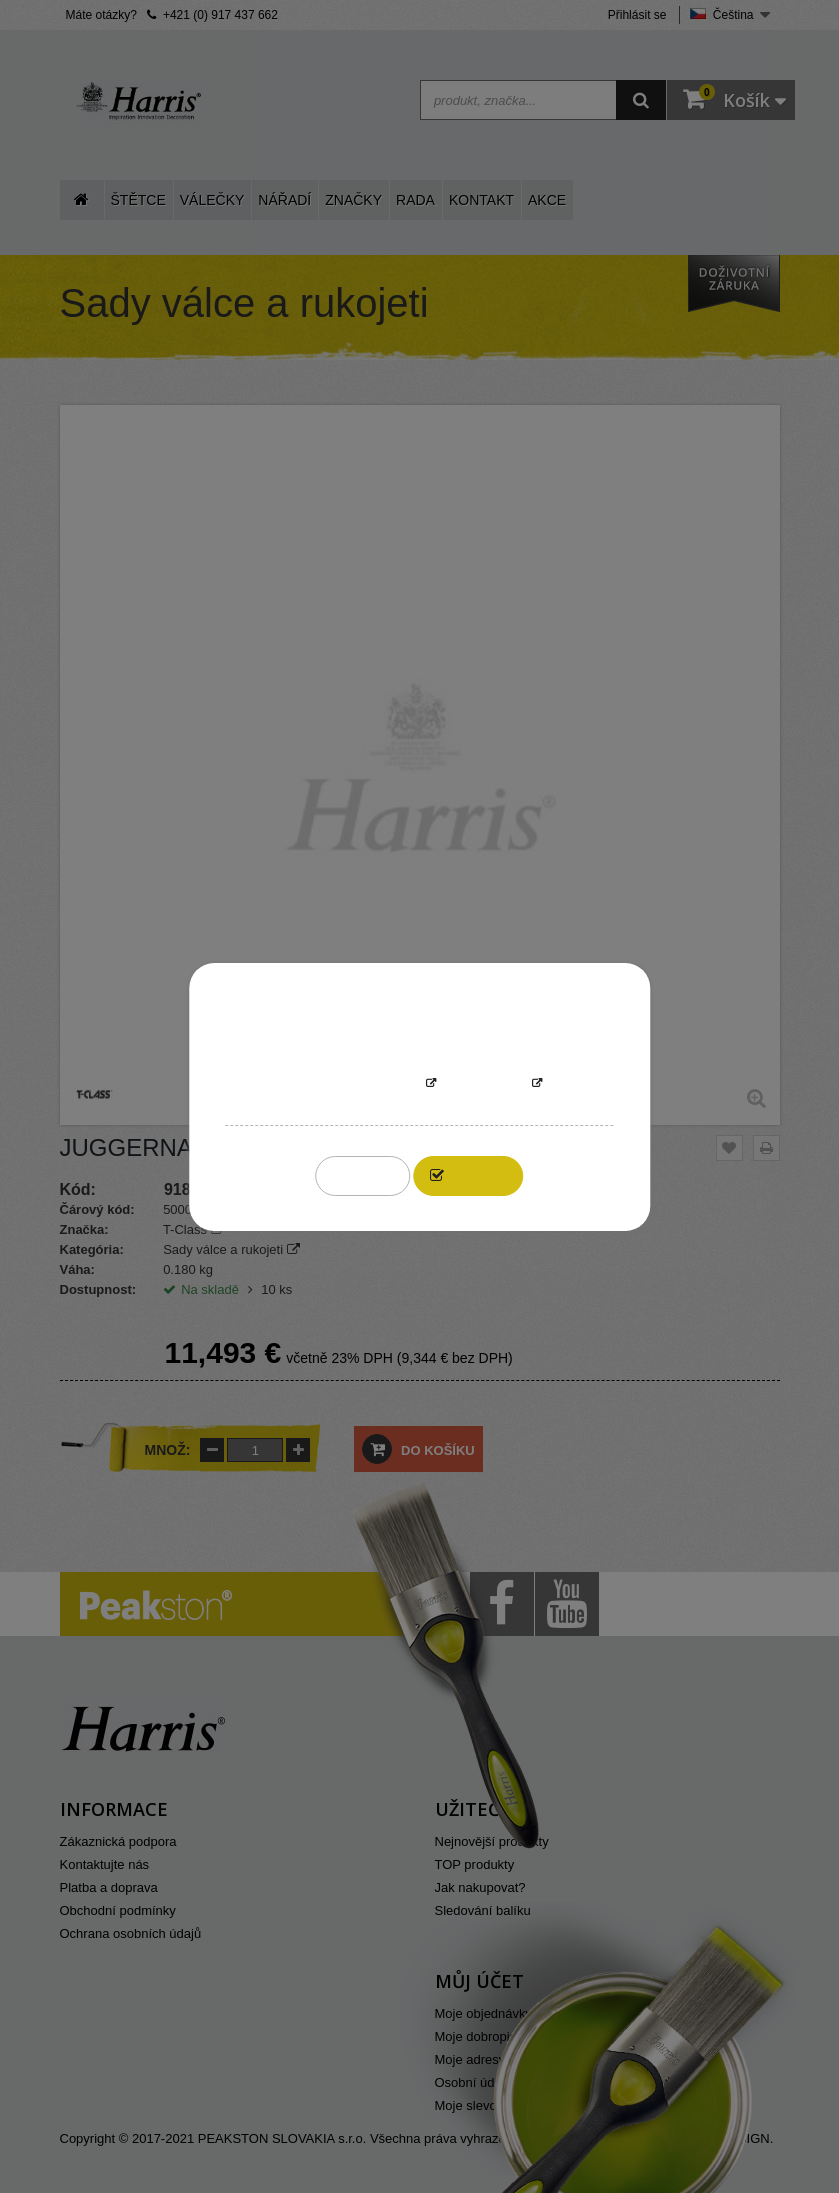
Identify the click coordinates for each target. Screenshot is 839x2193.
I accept (479, 1175)
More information (358, 1084)
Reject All (363, 1175)
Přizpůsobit (484, 1084)
